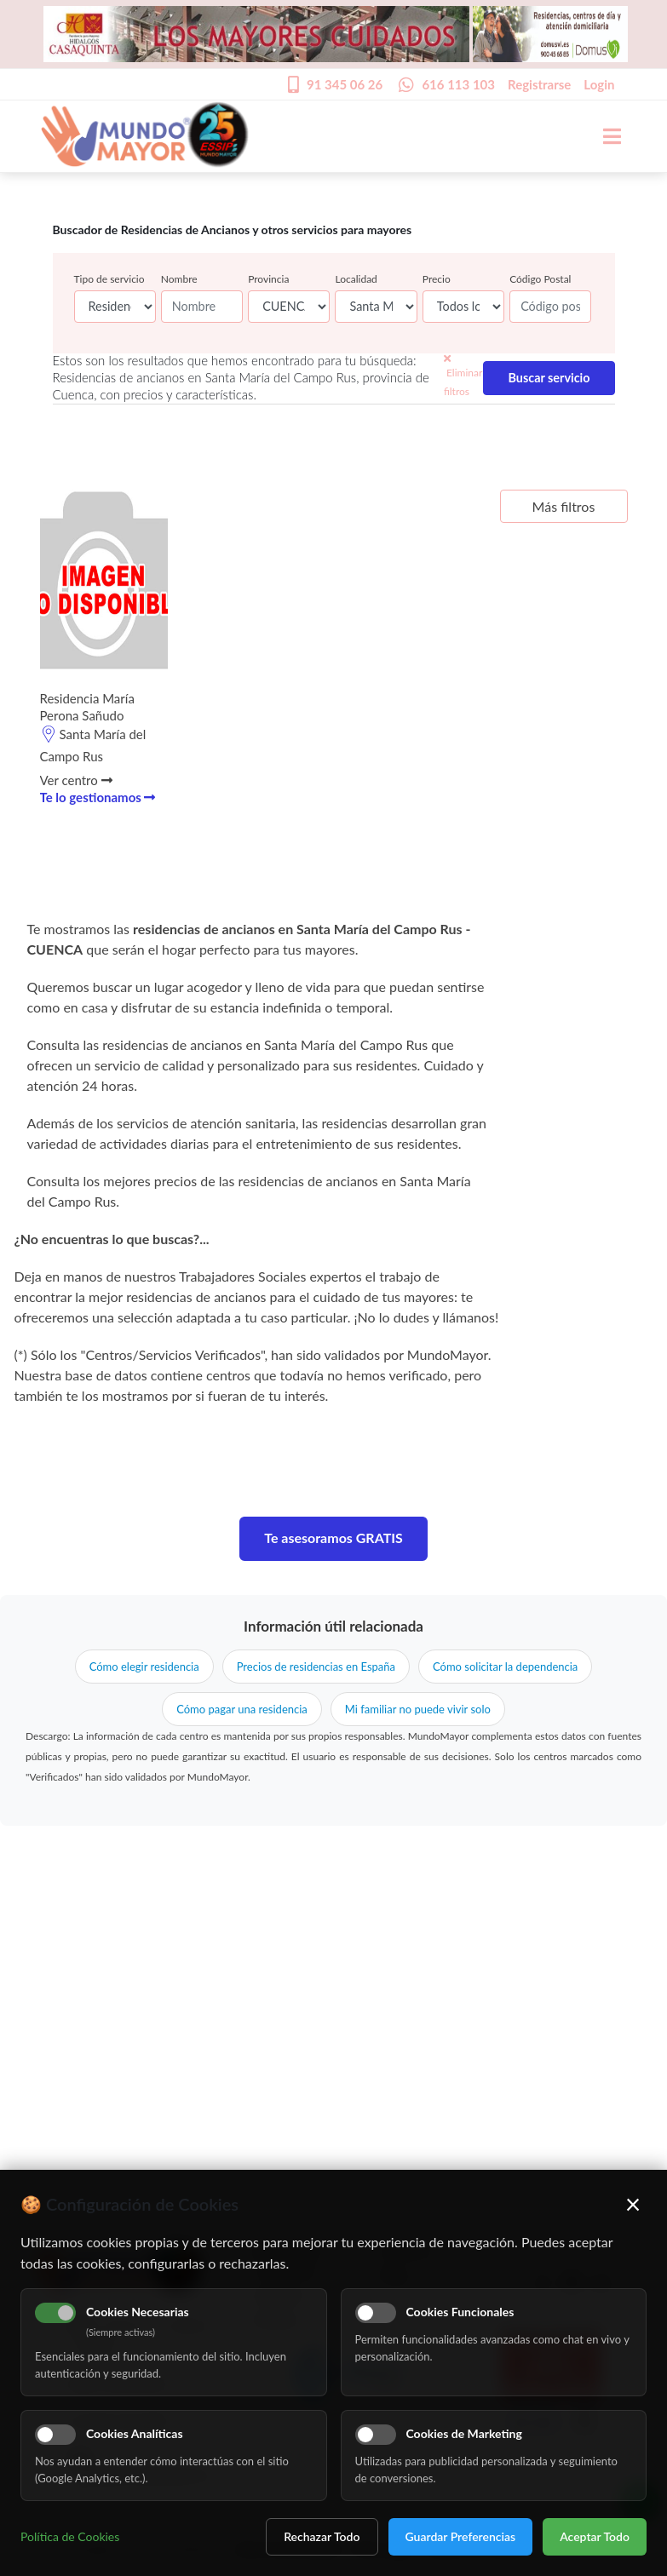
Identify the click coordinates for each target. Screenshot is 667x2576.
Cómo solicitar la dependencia (505, 1666)
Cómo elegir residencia (144, 1666)
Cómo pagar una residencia (242, 1709)
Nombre (179, 279)
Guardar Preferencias (460, 2536)
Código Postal (540, 279)
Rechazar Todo (321, 2536)
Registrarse (539, 84)
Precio (437, 279)
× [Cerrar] (633, 2203)
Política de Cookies (69, 2536)
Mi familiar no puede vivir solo (418, 1709)
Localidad (356, 279)
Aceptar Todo (595, 2536)
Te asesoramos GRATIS (333, 1537)
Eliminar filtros (463, 375)
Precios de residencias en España (316, 1666)
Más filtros (563, 506)
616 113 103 (458, 84)
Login (599, 84)
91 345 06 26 (344, 84)
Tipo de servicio (109, 279)
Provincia (268, 279)
